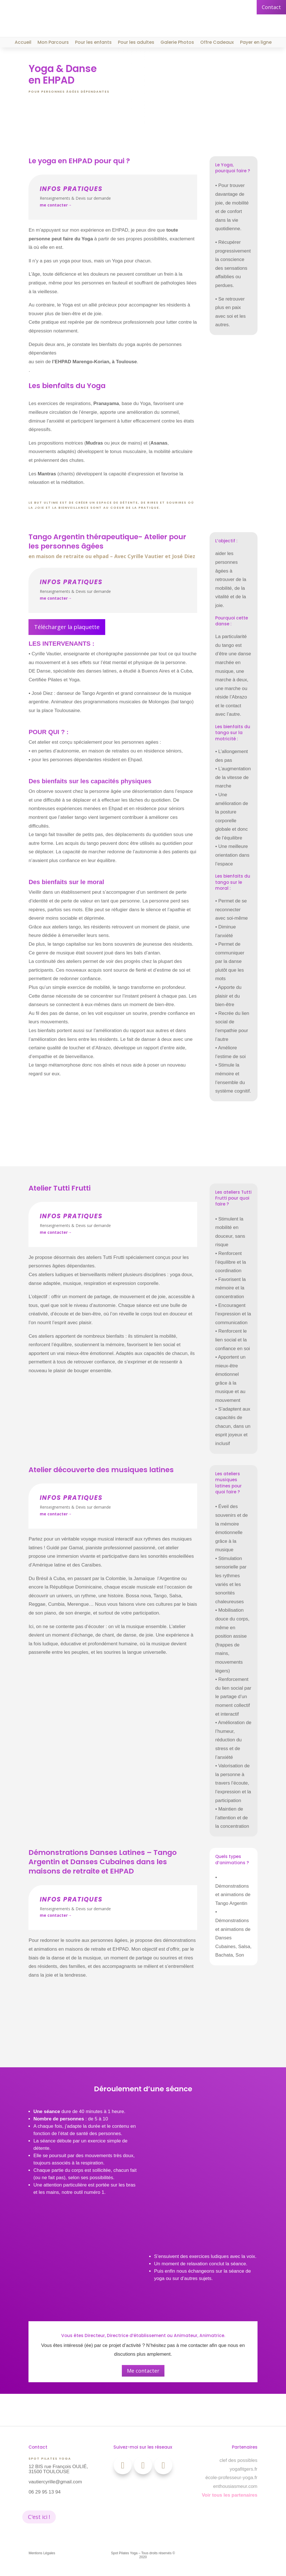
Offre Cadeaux (217, 42)
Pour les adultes (136, 42)
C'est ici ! (39, 2517)
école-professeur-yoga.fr (231, 2477)
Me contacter (143, 2370)
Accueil (23, 42)
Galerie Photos (177, 42)
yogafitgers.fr (243, 2469)
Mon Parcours (53, 42)
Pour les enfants (93, 42)
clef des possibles (238, 2460)
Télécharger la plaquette (67, 627)
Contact (271, 7)
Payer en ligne (256, 42)
